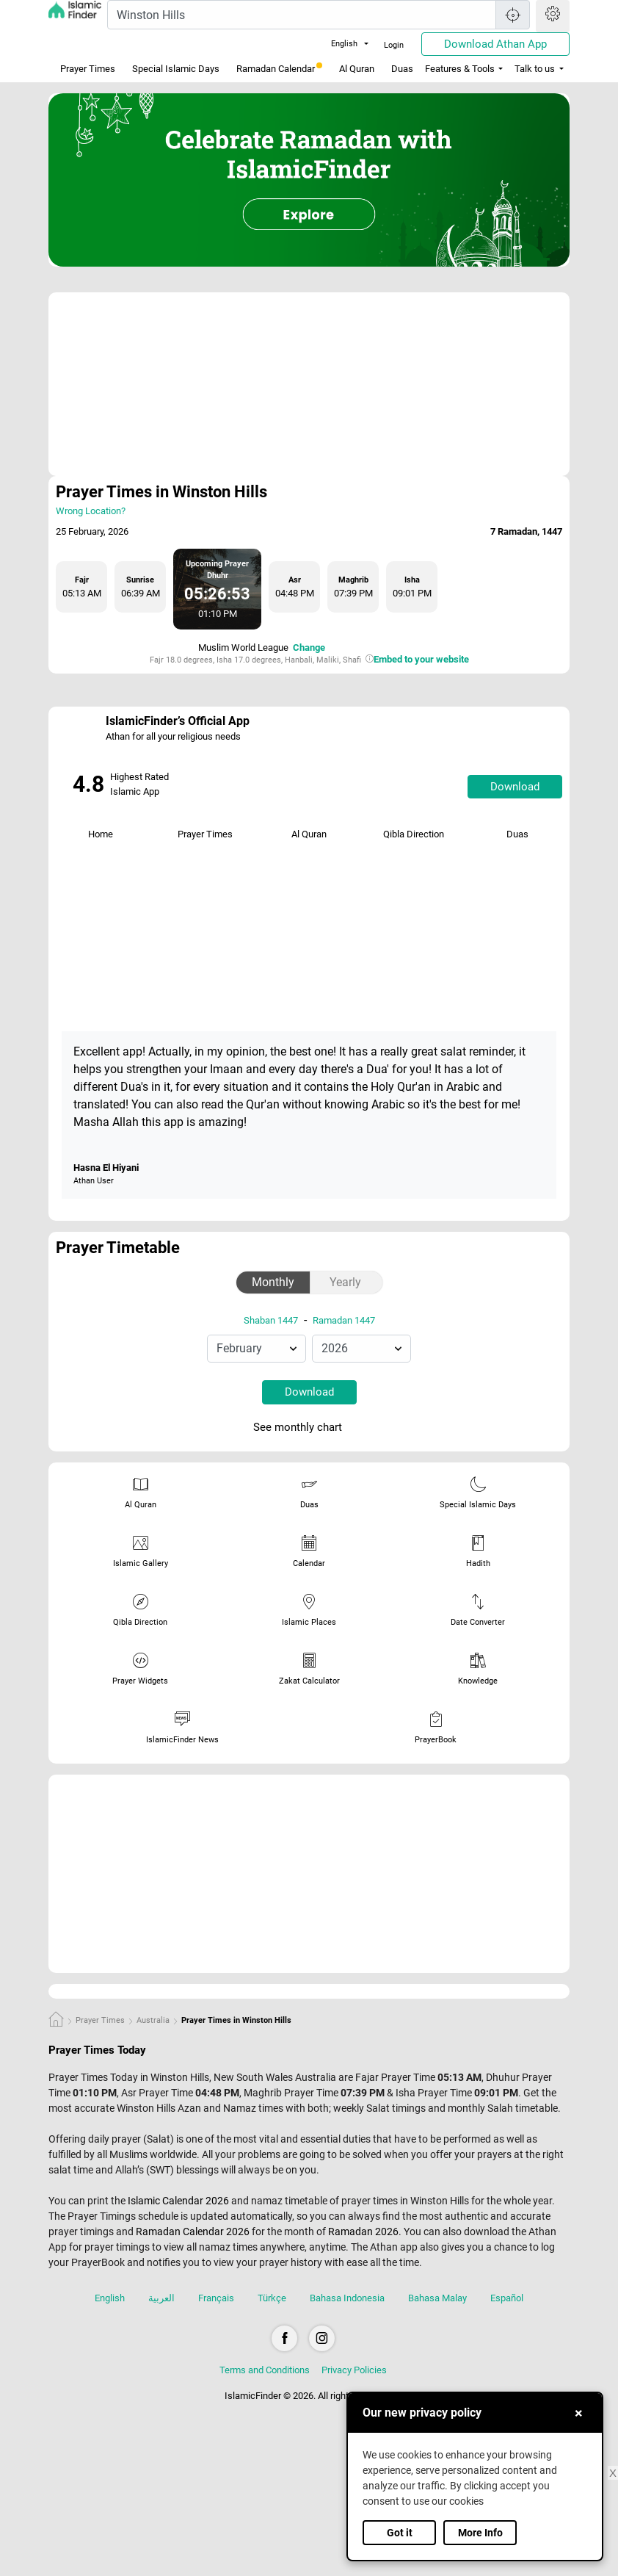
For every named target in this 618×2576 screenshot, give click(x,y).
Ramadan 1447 (344, 1320)
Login (394, 45)
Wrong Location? (91, 510)
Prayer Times (87, 68)
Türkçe (272, 2297)
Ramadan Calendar (279, 68)
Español (506, 2297)
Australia (153, 2020)
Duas (402, 68)
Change (309, 647)
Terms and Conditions (264, 2369)
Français (216, 2297)
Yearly (345, 1282)
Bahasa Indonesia (347, 2297)
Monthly (273, 1282)
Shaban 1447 (271, 1320)
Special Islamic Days (175, 68)
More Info (480, 2533)
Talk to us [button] (535, 68)
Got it (399, 2533)
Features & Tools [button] (460, 68)
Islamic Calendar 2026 (178, 2201)
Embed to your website (421, 659)
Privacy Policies (354, 2369)
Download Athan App (495, 44)
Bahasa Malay (437, 2297)
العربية (161, 2297)
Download (514, 786)
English (335, 43)
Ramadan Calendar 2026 (193, 2231)
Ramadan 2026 (363, 2231)
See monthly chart (308, 1428)
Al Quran (356, 68)
